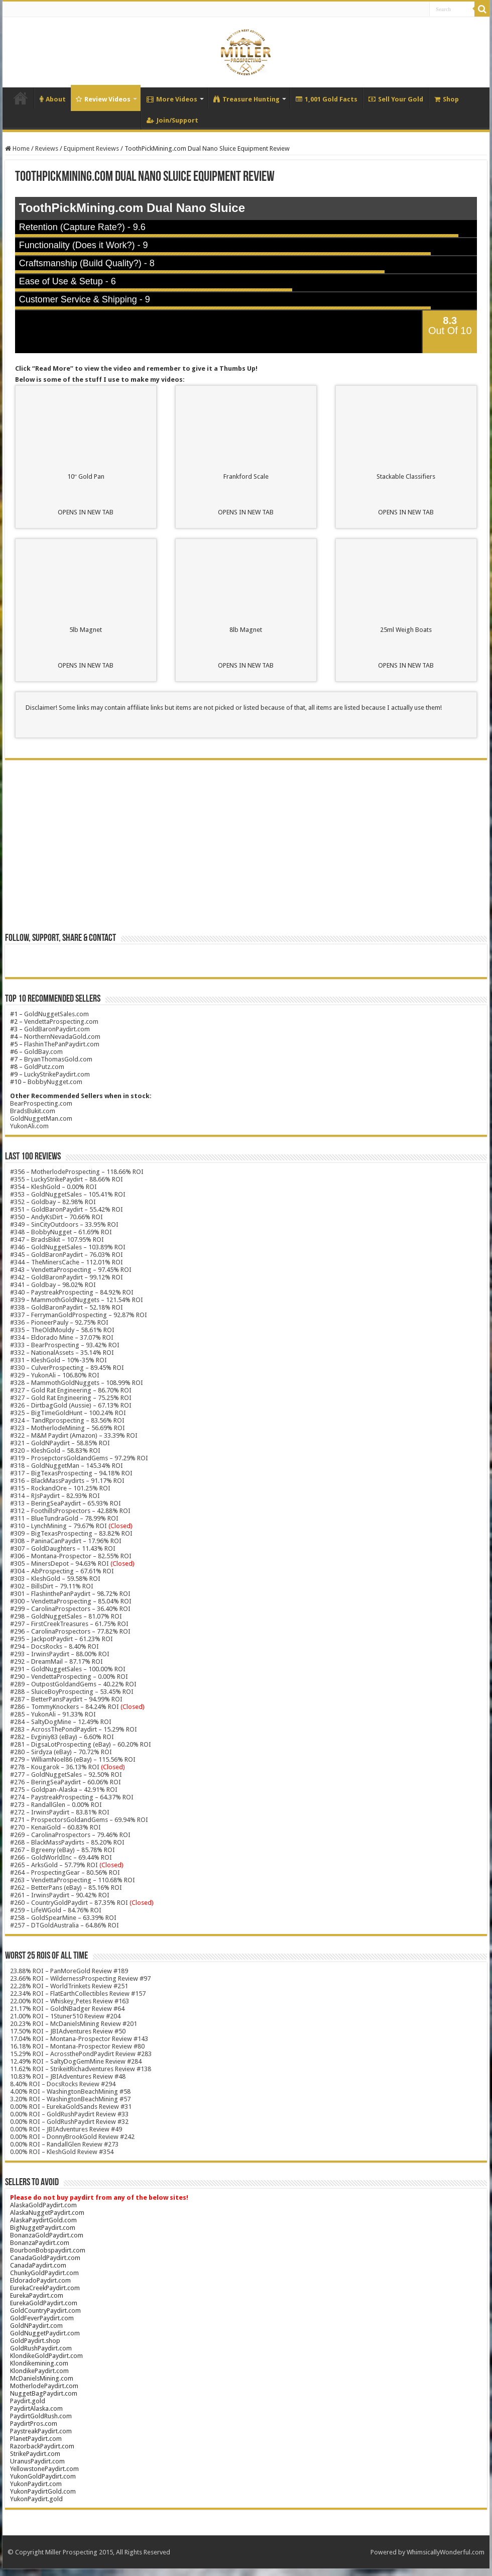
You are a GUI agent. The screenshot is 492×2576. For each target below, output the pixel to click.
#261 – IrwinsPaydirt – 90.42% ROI (59, 1895)
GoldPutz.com (44, 1066)
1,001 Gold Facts (326, 99)
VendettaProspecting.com (61, 1021)
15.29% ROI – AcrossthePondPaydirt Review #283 (81, 2054)
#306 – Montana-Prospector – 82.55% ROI (71, 1556)
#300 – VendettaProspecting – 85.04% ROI (71, 1601)
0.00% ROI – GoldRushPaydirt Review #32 (69, 2121)
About (53, 99)
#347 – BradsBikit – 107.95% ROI (57, 1239)
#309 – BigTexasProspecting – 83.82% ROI (71, 1533)
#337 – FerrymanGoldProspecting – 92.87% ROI (78, 1315)
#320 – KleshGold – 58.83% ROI (55, 1450)
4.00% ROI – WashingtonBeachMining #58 (70, 2091)
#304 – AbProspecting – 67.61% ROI (62, 1571)
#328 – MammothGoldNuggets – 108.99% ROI (76, 1382)
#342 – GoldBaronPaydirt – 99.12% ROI (66, 1277)
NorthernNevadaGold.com (62, 1036)
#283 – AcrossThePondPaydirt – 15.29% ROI (73, 1729)
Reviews (46, 148)
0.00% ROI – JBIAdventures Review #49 (66, 2129)
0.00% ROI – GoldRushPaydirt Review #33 (69, 2114)
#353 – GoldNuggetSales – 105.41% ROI (68, 1194)
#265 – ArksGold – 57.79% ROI (67, 1865)
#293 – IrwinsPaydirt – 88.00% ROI (59, 1654)
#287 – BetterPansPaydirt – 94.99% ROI (66, 1699)
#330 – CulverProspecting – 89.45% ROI (67, 1367)
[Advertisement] (246, 850)
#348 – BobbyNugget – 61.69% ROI (61, 1232)
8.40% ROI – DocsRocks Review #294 (62, 2084)
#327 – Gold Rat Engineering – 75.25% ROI (71, 1398)
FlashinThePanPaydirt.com (61, 1044)
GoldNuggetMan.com (41, 1118)
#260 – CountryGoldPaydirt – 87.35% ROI (82, 1902)
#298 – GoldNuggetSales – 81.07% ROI (66, 1616)
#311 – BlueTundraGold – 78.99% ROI (64, 1518)
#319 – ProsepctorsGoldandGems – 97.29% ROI (79, 1458)
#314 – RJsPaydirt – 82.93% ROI (55, 1495)
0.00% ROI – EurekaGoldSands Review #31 (71, 2106)
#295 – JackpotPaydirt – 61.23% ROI (61, 1639)
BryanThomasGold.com (58, 1059)
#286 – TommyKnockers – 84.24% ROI (64, 1706)
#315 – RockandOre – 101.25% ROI (60, 1488)
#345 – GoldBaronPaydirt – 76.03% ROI (66, 1254)
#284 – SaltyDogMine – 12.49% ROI (60, 1722)
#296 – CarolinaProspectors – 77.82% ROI (70, 1631)
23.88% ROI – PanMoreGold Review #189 (69, 1971)
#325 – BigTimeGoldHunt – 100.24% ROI (68, 1413)
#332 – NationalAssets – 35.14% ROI (62, 1352)
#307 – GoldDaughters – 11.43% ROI (62, 1548)
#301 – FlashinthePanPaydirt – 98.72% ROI (70, 1593)
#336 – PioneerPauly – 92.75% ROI (59, 1322)
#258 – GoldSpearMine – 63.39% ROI (63, 1917)
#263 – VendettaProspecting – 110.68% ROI (72, 1880)
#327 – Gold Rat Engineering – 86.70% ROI (71, 1390)
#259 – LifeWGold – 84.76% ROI (55, 1910)
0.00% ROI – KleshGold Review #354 (61, 2152)
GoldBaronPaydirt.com (57, 1029)
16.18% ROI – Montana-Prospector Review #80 (77, 2046)
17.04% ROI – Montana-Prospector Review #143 (79, 2039)
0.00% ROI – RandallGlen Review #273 (64, 2144)
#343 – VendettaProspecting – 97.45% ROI (71, 1269)
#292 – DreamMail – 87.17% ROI (56, 1661)
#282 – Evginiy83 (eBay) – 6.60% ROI (62, 1737)
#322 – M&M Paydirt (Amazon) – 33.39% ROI (74, 1435)
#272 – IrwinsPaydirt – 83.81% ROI (59, 1812)
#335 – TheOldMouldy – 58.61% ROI (62, 1330)
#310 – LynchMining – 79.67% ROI (58, 1526)
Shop (446, 99)
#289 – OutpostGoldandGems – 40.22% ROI (73, 1684)
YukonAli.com (29, 1126)
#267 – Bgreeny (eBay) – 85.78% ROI (62, 1850)
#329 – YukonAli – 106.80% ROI (54, 1375)
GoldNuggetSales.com (56, 1014)
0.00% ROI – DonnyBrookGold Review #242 (72, 2136)
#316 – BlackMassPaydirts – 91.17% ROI (67, 1480)
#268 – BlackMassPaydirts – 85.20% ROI (67, 1842)
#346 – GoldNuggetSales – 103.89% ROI (68, 1247)
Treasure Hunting (246, 99)
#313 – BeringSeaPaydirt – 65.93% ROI (65, 1503)
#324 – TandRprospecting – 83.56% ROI (67, 1420)
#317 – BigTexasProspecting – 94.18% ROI (71, 1473)
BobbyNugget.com (55, 1082)
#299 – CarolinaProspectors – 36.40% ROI (70, 1609)
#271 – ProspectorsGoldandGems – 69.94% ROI (79, 1819)
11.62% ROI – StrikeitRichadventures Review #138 (80, 2069)
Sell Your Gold (395, 99)
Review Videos (103, 99)
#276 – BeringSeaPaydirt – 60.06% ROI (65, 1782)
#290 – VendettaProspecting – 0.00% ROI (69, 1676)
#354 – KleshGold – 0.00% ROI (53, 1187)
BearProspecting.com (41, 1103)
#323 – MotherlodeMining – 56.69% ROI (67, 1428)
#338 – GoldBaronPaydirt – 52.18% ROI (66, 1307)
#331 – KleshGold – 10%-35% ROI (58, 1360)
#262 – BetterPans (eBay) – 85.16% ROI (66, 1887)
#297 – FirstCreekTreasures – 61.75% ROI (69, 1624)
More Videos (172, 99)
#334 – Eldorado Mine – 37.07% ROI (61, 1337)
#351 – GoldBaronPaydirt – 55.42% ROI (66, 1209)
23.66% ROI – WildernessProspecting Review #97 (80, 1978)
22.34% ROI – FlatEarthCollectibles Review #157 (78, 1993)
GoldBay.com (43, 1051)
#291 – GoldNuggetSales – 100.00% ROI (68, 1669)
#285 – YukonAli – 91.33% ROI (53, 1714)
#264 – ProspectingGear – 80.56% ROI (65, 1872)
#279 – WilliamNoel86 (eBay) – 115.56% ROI (73, 1759)
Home (21, 98)
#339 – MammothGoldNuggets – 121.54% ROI (76, 1300)
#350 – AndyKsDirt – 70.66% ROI (56, 1217)
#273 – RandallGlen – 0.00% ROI (56, 1804)
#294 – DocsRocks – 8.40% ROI (54, 1646)
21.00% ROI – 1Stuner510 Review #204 (65, 2016)
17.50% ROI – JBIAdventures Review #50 (68, 2031)
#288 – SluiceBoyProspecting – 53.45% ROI (72, 1691)
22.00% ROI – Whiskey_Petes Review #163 (69, 2001)
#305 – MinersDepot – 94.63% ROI (59, 1563)
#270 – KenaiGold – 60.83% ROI (55, 1827)
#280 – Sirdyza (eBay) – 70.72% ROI (61, 1752)
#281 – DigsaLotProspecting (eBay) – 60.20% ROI (80, 1744)
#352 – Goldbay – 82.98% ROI (53, 1202)
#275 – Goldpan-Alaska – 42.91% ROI (63, 1789)
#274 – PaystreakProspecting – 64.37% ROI (72, 1797)
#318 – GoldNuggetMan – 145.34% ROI (66, 1465)
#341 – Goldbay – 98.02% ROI (53, 1285)
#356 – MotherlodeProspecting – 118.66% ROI (77, 1171)
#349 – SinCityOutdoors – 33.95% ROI (64, 1224)
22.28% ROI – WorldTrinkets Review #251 (69, 1986)
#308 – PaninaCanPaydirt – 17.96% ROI (65, 1541)
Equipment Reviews (91, 148)
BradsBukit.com (32, 1111)
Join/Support (172, 120)
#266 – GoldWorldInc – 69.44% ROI (61, 1857)
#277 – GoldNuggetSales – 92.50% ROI (66, 1774)
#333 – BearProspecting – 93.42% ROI (64, 1345)
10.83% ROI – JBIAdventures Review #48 (68, 2076)
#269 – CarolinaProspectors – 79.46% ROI (70, 1835)
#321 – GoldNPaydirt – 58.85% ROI (60, 1443)
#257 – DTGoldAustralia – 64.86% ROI (64, 1925)
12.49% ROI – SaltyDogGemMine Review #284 (76, 2061)
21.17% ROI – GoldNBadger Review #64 (67, 2008)
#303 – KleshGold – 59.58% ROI (55, 1578)
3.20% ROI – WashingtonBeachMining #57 (70, 2099)
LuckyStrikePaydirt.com (57, 1074)
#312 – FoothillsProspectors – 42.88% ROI (70, 1511)
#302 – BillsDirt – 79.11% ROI (51, 1586)
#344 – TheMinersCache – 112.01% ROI (66, 1262)
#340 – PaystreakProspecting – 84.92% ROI (72, 1292)
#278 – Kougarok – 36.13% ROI (67, 1767)
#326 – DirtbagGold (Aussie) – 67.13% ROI (71, 1405)
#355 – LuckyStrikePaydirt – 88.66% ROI (66, 1179)
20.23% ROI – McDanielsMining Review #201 (73, 2023)
